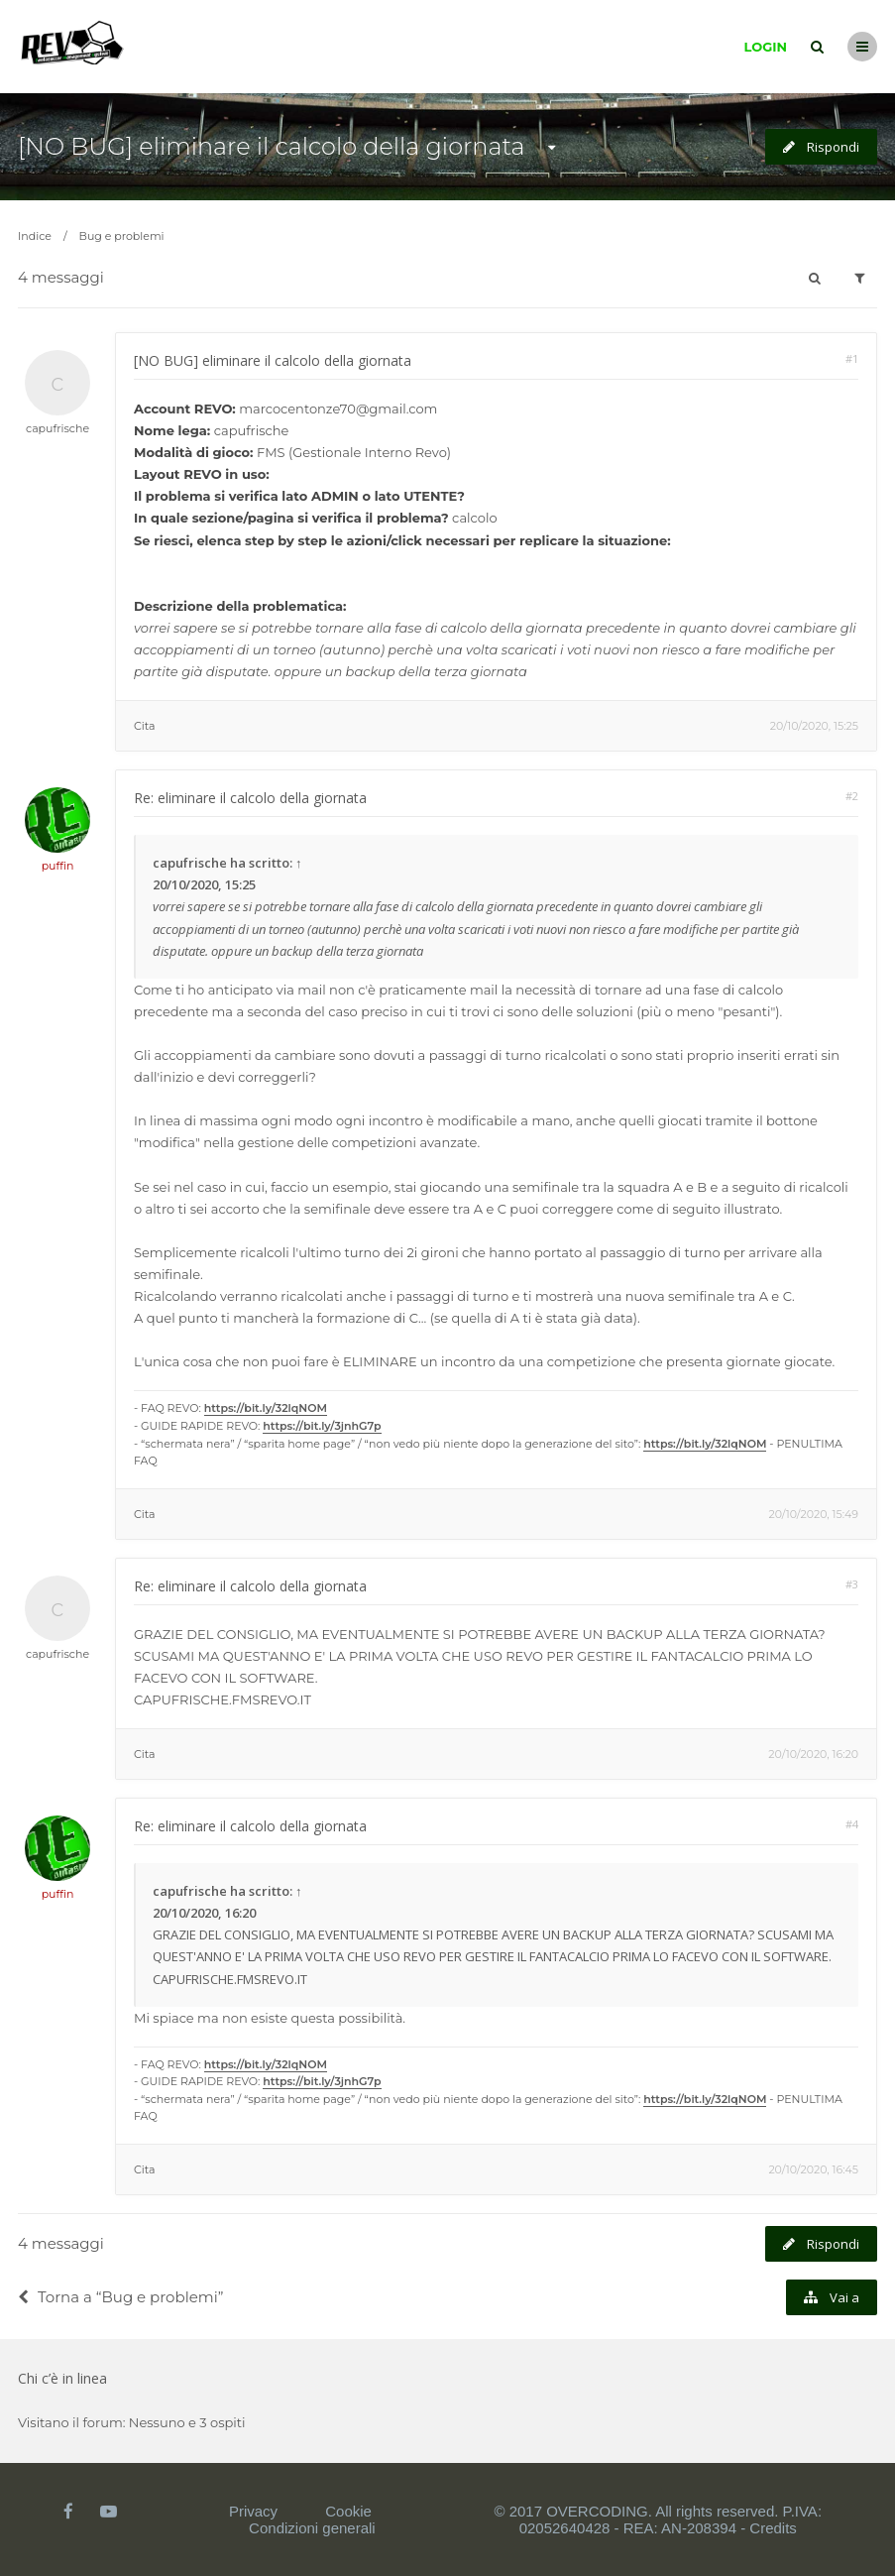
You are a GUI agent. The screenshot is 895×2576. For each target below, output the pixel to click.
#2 (851, 795)
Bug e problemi (122, 236)
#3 (851, 1584)
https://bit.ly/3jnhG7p (322, 1426)
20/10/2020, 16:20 (813, 1754)
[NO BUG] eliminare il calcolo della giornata (271, 146)
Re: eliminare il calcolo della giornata (250, 797)
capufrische (57, 428)
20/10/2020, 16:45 (813, 2169)
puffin (58, 866)
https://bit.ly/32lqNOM (265, 1408)
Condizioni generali (312, 2527)
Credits (773, 2527)
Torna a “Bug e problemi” (120, 2296)
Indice (35, 236)
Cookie (348, 2511)
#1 (851, 358)
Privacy (253, 2511)
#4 (851, 1823)
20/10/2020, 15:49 (813, 1514)
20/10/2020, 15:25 (814, 726)
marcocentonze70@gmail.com (338, 408)
